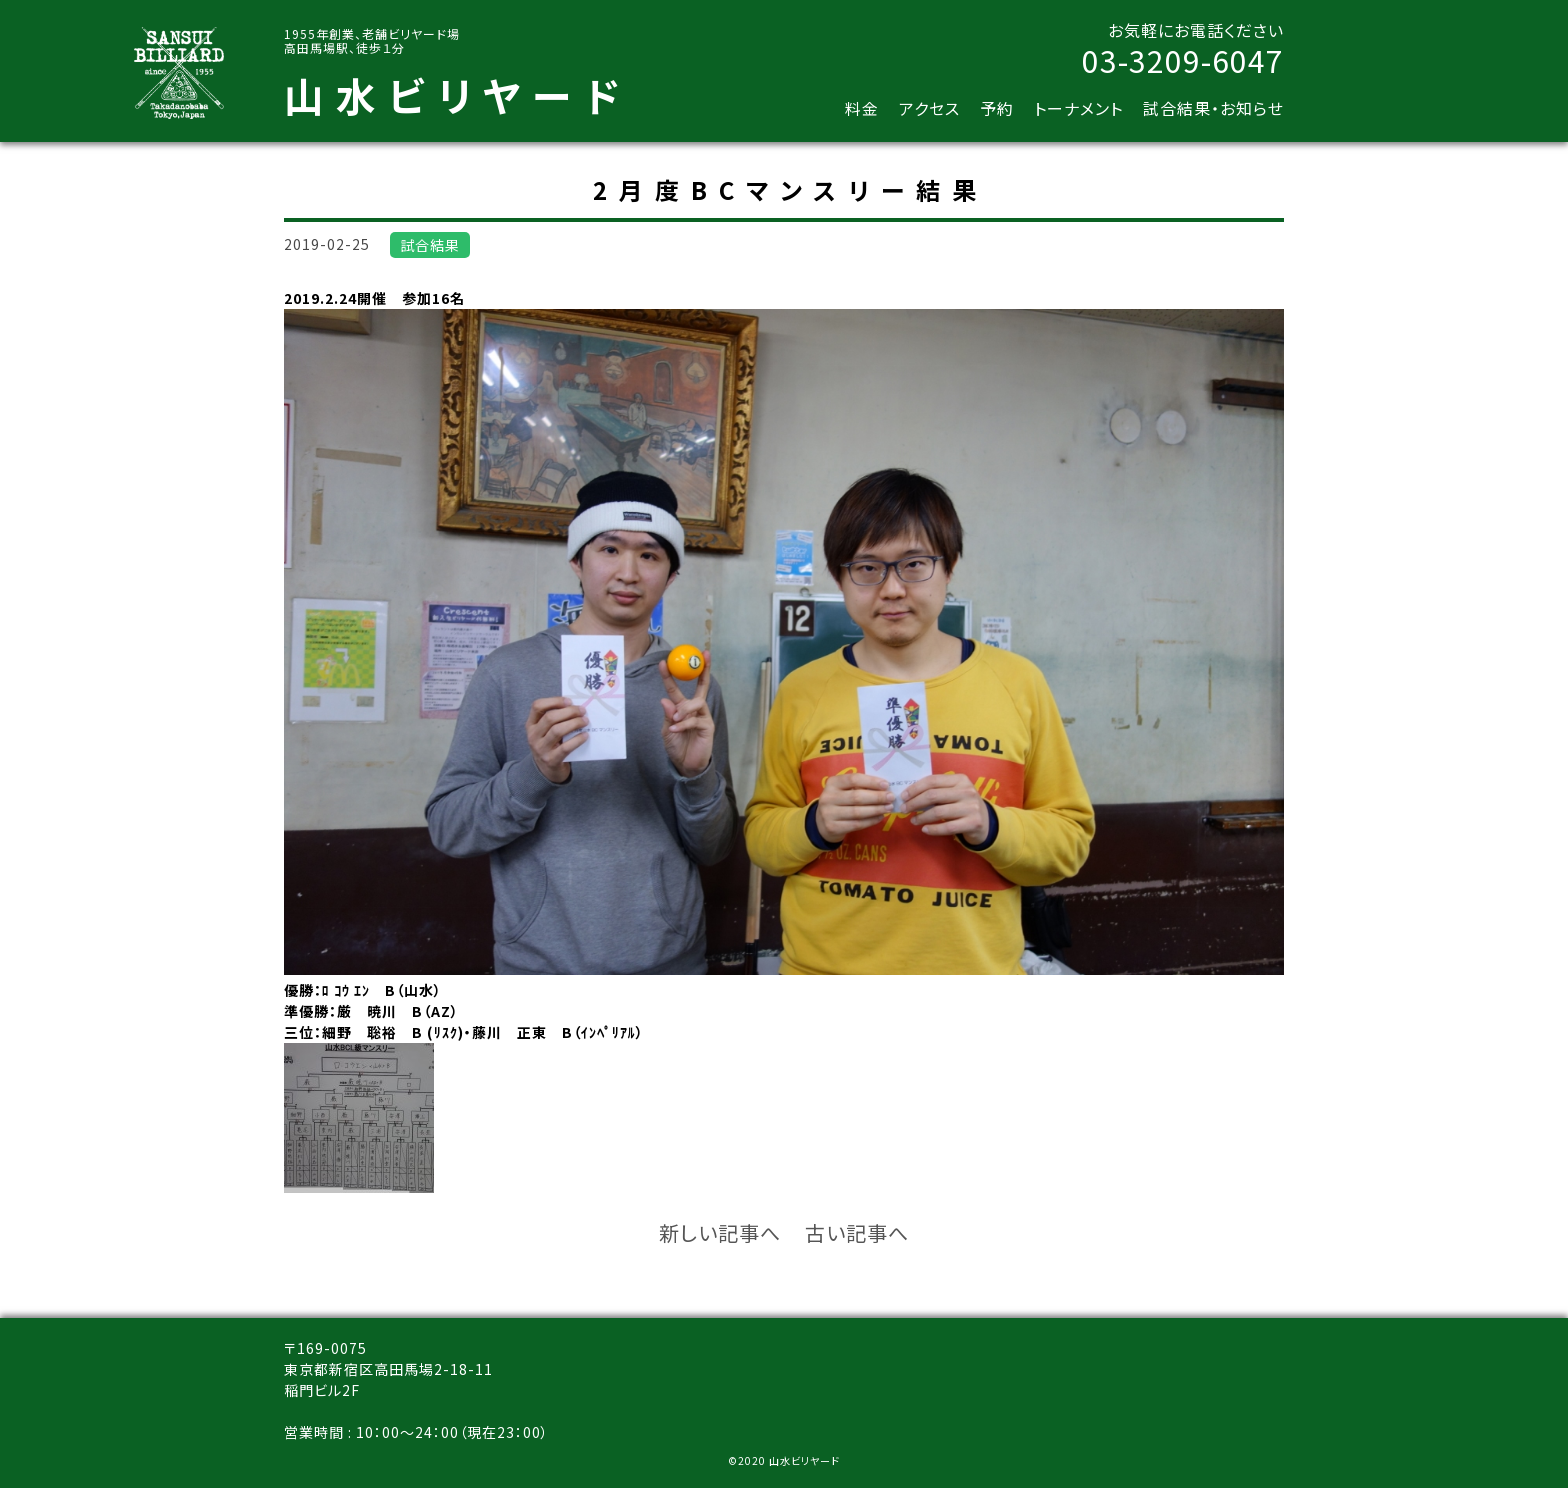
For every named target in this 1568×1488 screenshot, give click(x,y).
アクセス (929, 108)
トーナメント (1078, 108)
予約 (997, 108)
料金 (862, 108)
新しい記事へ (720, 1232)
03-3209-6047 (1183, 60)
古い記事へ (857, 1232)
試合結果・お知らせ (1213, 108)
